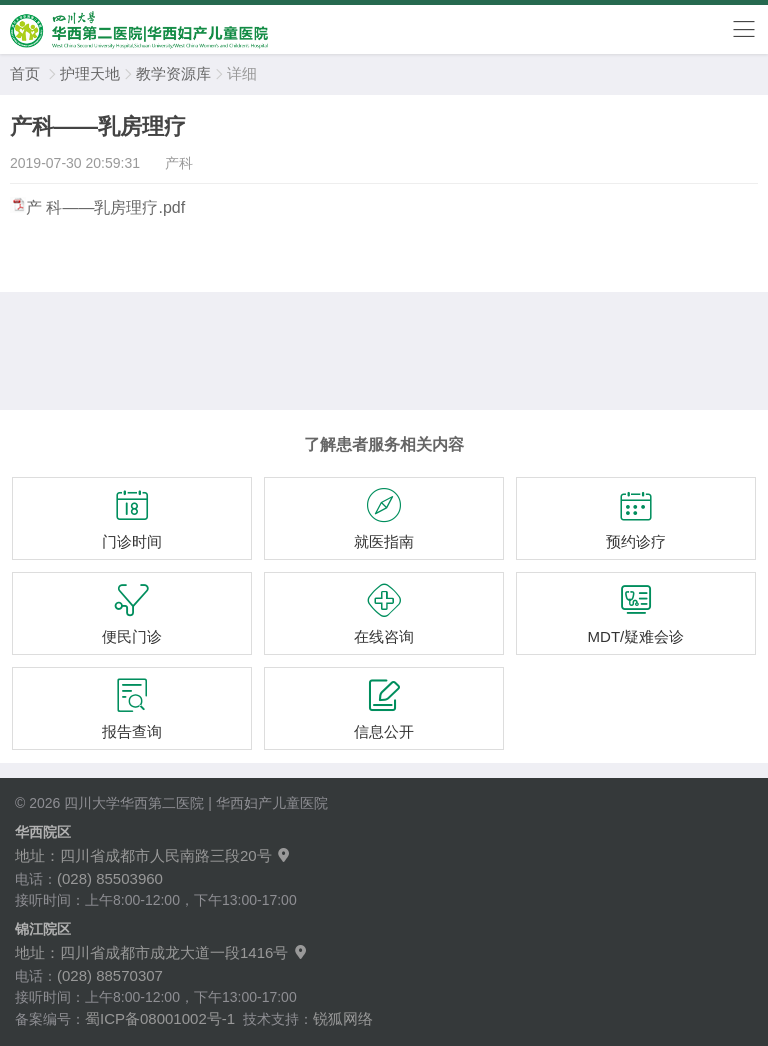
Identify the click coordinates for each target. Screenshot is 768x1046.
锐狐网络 (343, 1018)
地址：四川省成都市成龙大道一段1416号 (162, 952)
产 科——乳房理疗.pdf (105, 207)
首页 (25, 73)
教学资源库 (173, 73)
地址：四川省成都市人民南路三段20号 (153, 855)
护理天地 (90, 73)
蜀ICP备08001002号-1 (160, 1018)
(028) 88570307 (110, 975)
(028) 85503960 (110, 878)
